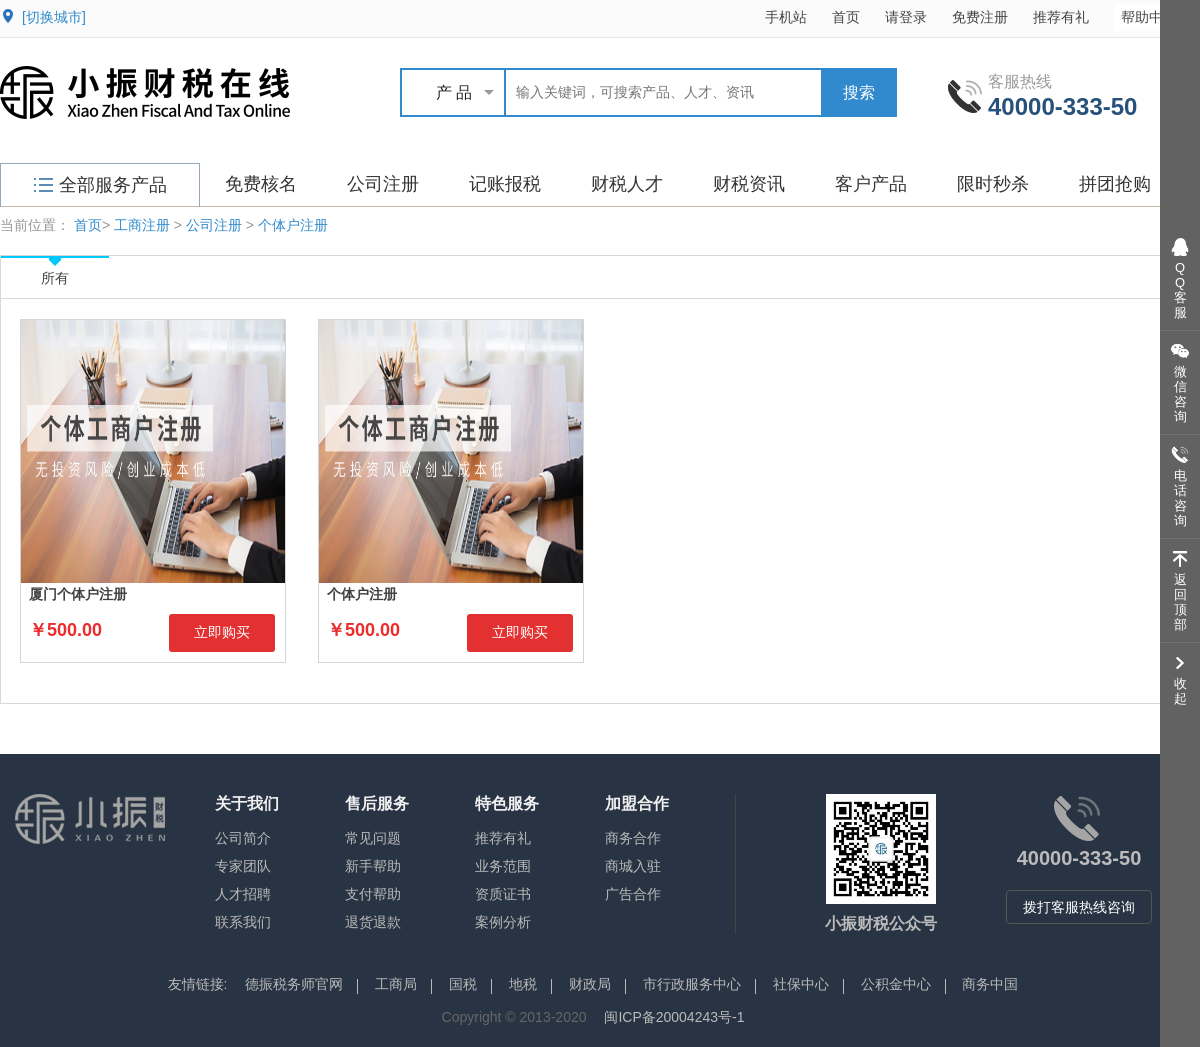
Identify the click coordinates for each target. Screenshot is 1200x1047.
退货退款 (373, 922)
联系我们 (243, 922)
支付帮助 (373, 894)
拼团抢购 (1115, 184)
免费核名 (261, 184)
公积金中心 (896, 984)
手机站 (786, 17)
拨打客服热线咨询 (1079, 907)
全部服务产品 (100, 185)
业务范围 (503, 866)
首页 (846, 17)
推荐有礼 (1061, 17)
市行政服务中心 (692, 984)
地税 (523, 984)
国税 (463, 984)
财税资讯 (749, 184)
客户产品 (871, 184)
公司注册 (383, 184)
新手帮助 (373, 866)
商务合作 (633, 838)
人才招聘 (243, 894)
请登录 (906, 17)
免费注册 (980, 17)
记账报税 (505, 184)
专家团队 (243, 866)
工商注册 (142, 225)
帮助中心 (1158, 16)
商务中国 (990, 984)
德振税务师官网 (294, 984)
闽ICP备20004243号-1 (674, 1017)
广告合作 (633, 894)
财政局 (590, 984)
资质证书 (503, 894)
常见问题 (373, 838)
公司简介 (243, 838)
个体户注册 (293, 225)
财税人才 (627, 184)
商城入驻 (633, 866)
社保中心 (801, 984)
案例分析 (503, 922)
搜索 (859, 92)
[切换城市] (54, 17)
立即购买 (222, 632)
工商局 (396, 984)
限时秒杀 (993, 184)
